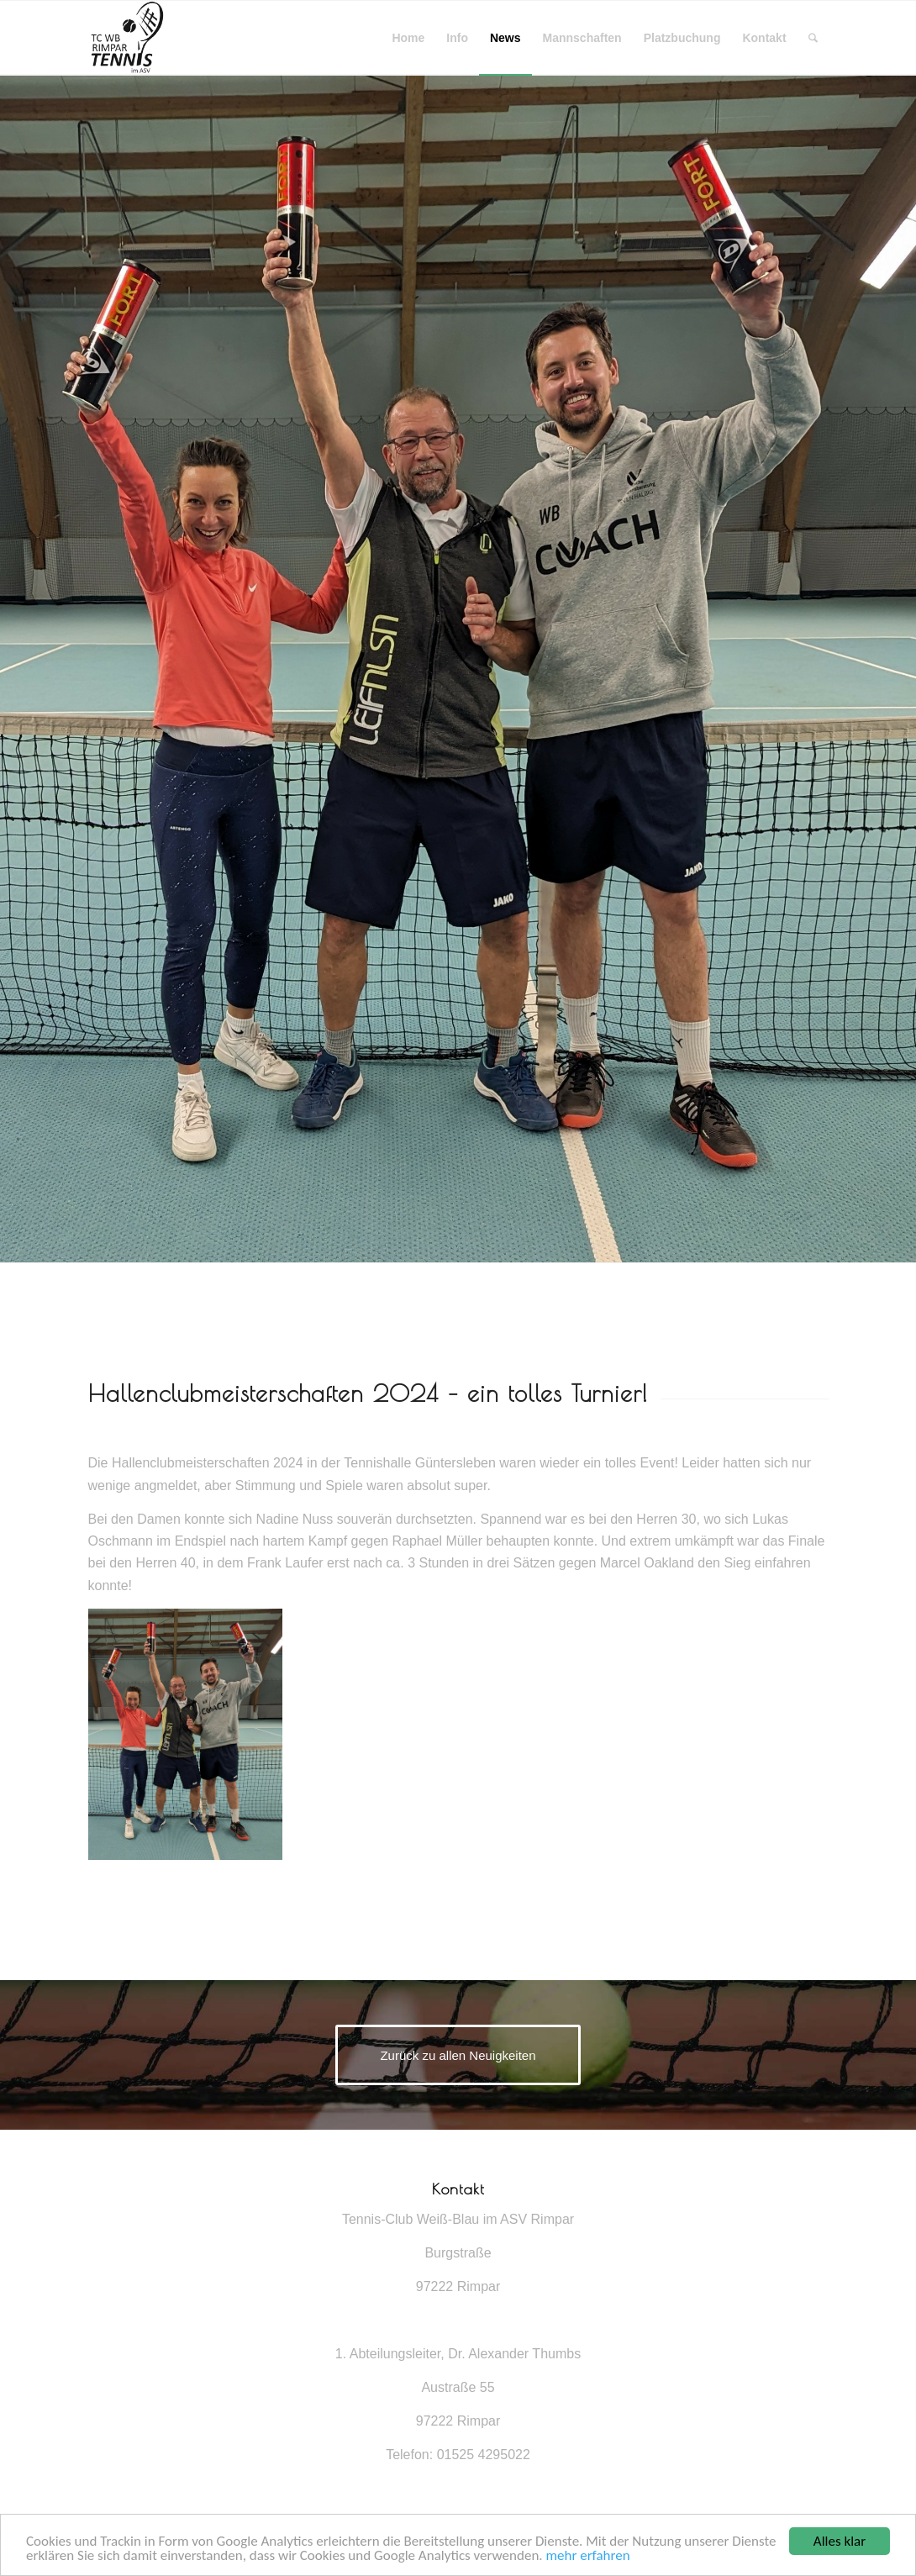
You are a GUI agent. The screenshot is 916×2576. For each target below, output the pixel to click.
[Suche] (813, 38)
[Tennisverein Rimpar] (126, 38)
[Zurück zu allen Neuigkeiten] (457, 2055)
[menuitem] (408, 38)
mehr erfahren (587, 2556)
